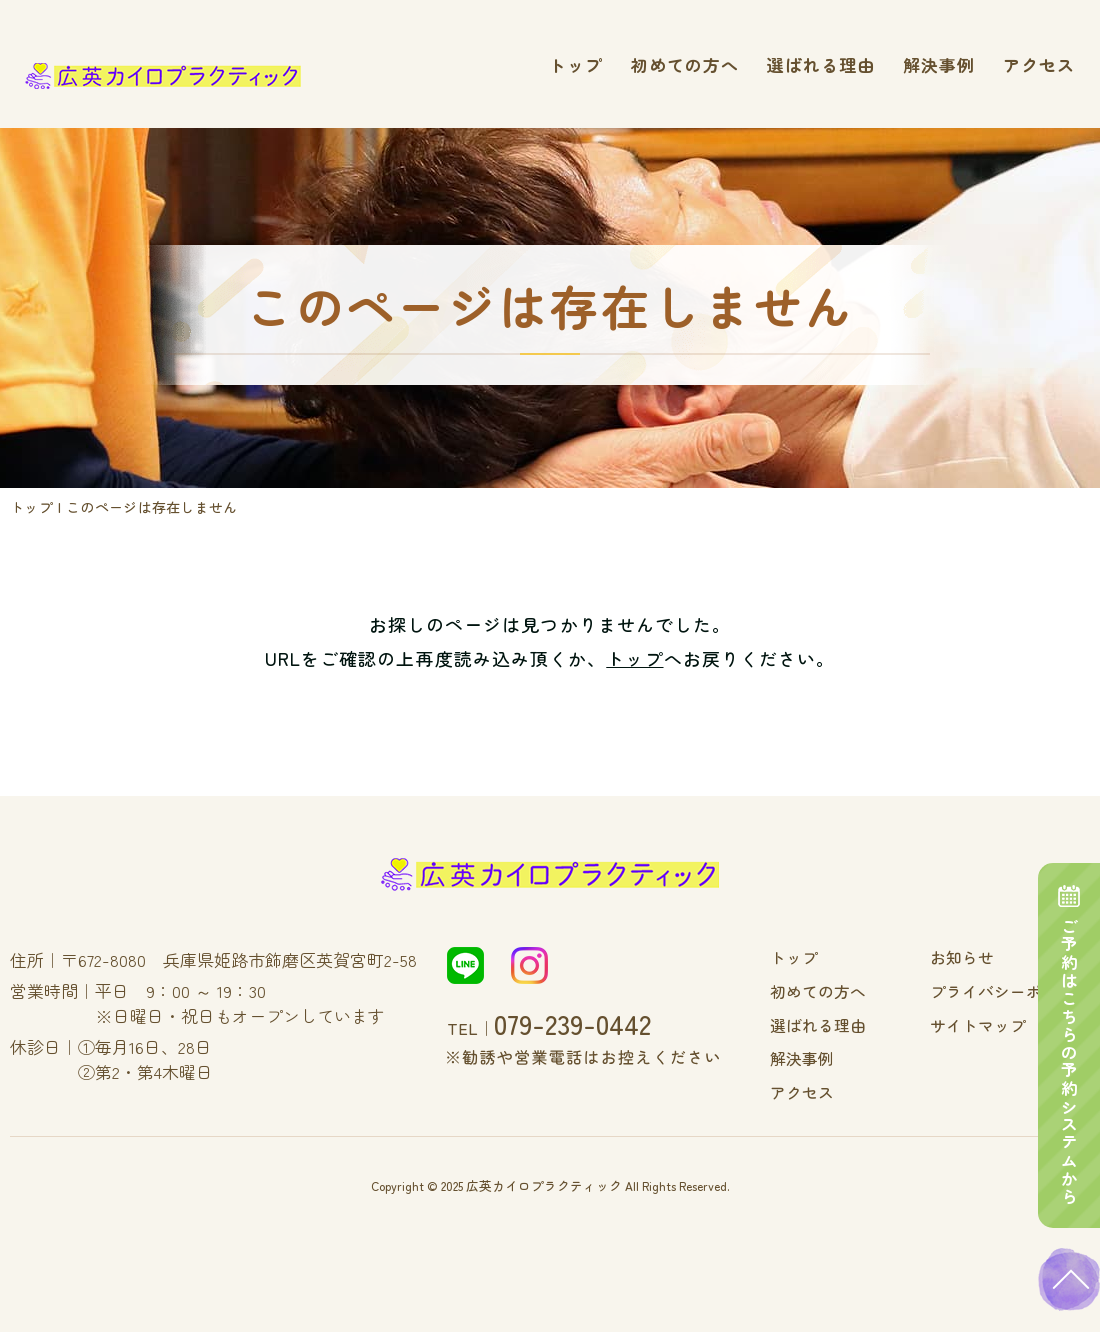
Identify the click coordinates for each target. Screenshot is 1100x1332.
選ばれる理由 (821, 64)
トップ (576, 64)
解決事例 (939, 64)
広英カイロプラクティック (544, 1180)
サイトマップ (992, 1023)
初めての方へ (685, 64)
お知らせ (978, 957)
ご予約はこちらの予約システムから (1070, 1029)
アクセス (1039, 64)
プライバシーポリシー (1020, 990)
